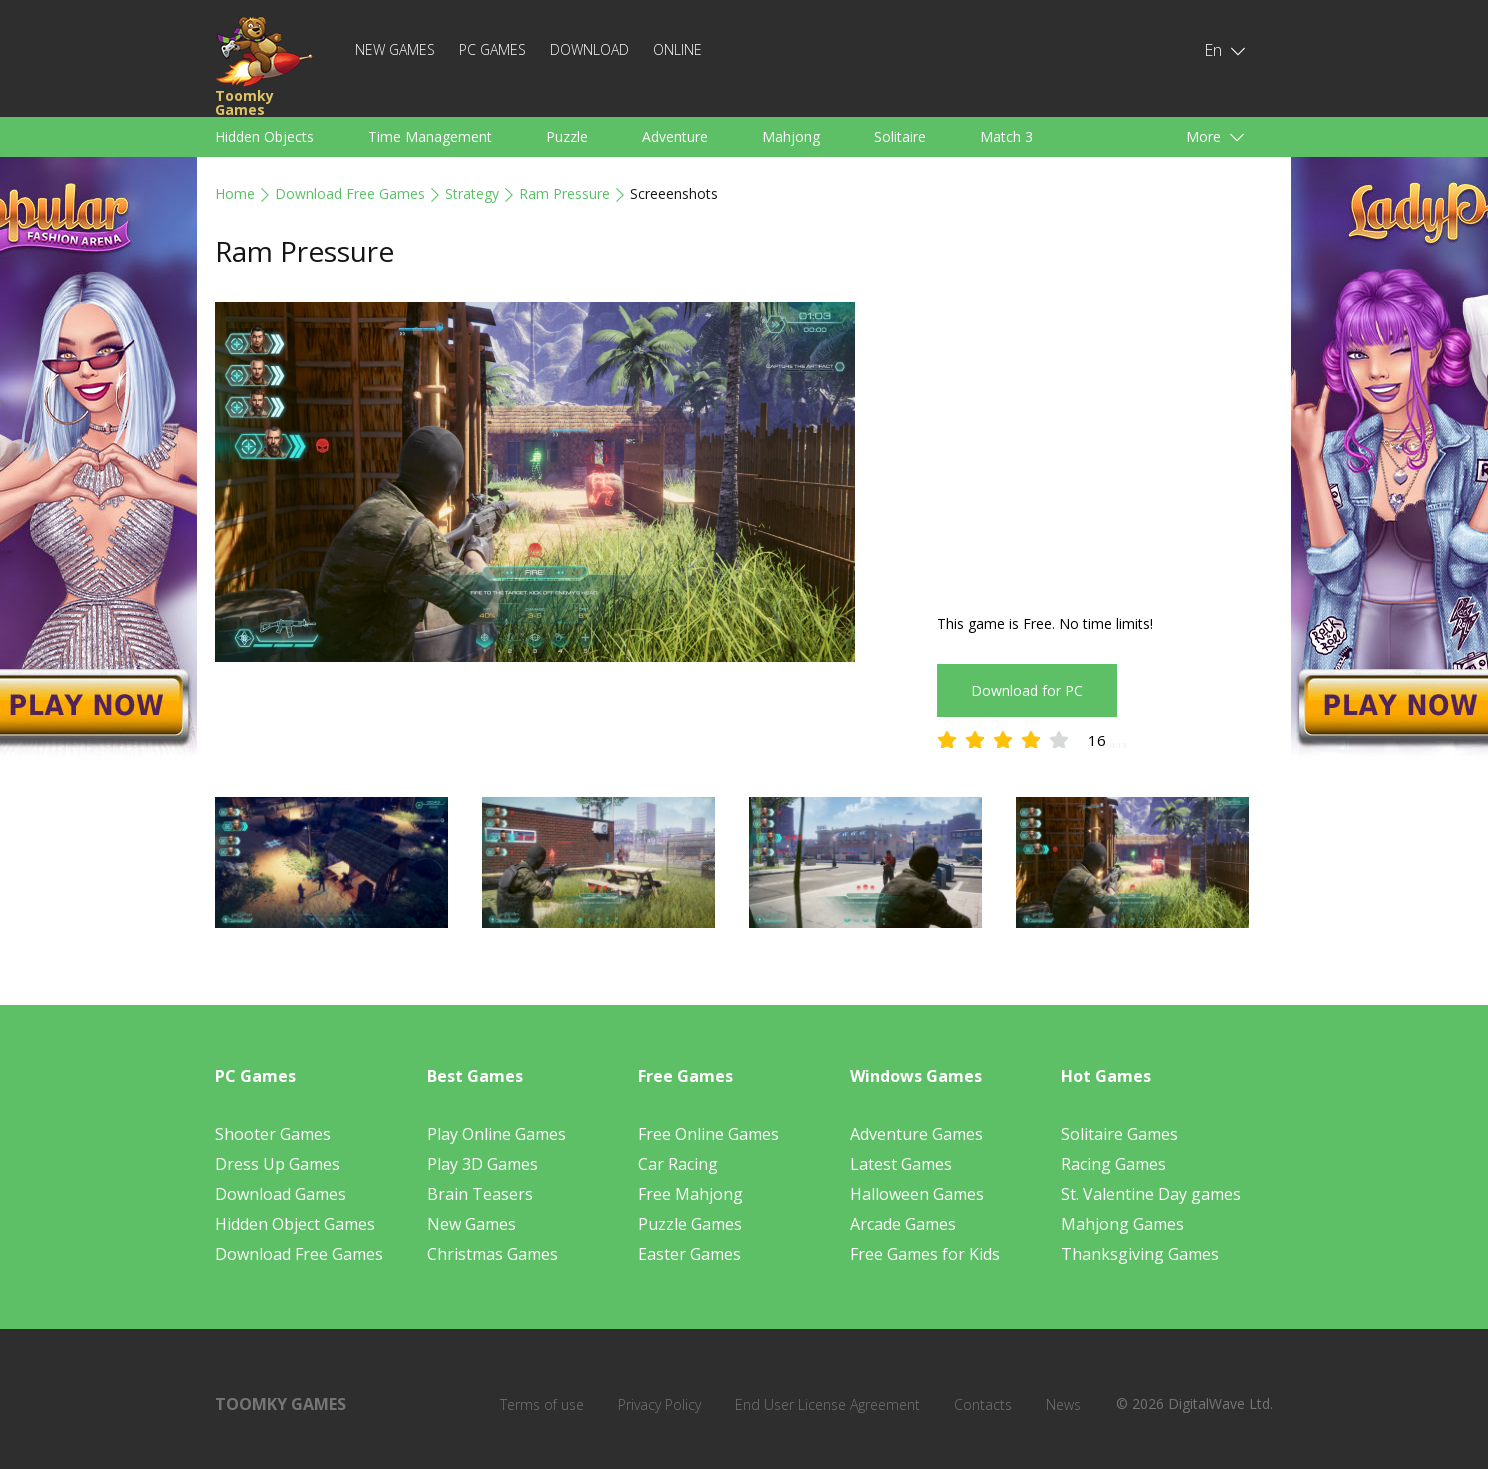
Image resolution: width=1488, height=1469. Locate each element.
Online (677, 49)
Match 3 (1006, 136)
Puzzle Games (690, 1224)
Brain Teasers (480, 1194)
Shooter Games (273, 1134)
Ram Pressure (564, 193)
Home (235, 193)
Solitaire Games (1119, 1134)
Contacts (983, 1404)
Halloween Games (917, 1194)
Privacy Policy (659, 1404)
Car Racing (678, 1164)
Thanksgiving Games (1140, 1254)
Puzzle (567, 136)
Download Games (280, 1194)
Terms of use (542, 1404)
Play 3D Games (482, 1164)
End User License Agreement (827, 1404)
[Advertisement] (1105, 442)
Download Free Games (350, 193)
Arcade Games (903, 1224)
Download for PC (1027, 690)
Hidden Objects (264, 136)
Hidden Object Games (295, 1224)
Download (589, 49)
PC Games (492, 49)
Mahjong (791, 136)
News (1063, 1404)
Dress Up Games (277, 1164)
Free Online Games (708, 1134)
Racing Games (1113, 1164)
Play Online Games (496, 1134)
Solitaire (900, 136)
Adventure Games (916, 1134)
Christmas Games (492, 1254)
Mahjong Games (1122, 1224)
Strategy (472, 193)
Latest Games (901, 1164)
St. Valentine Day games (1151, 1194)
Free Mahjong (690, 1194)
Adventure (675, 136)
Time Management (430, 136)
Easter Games (689, 1254)
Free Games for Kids (925, 1254)
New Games (395, 49)
